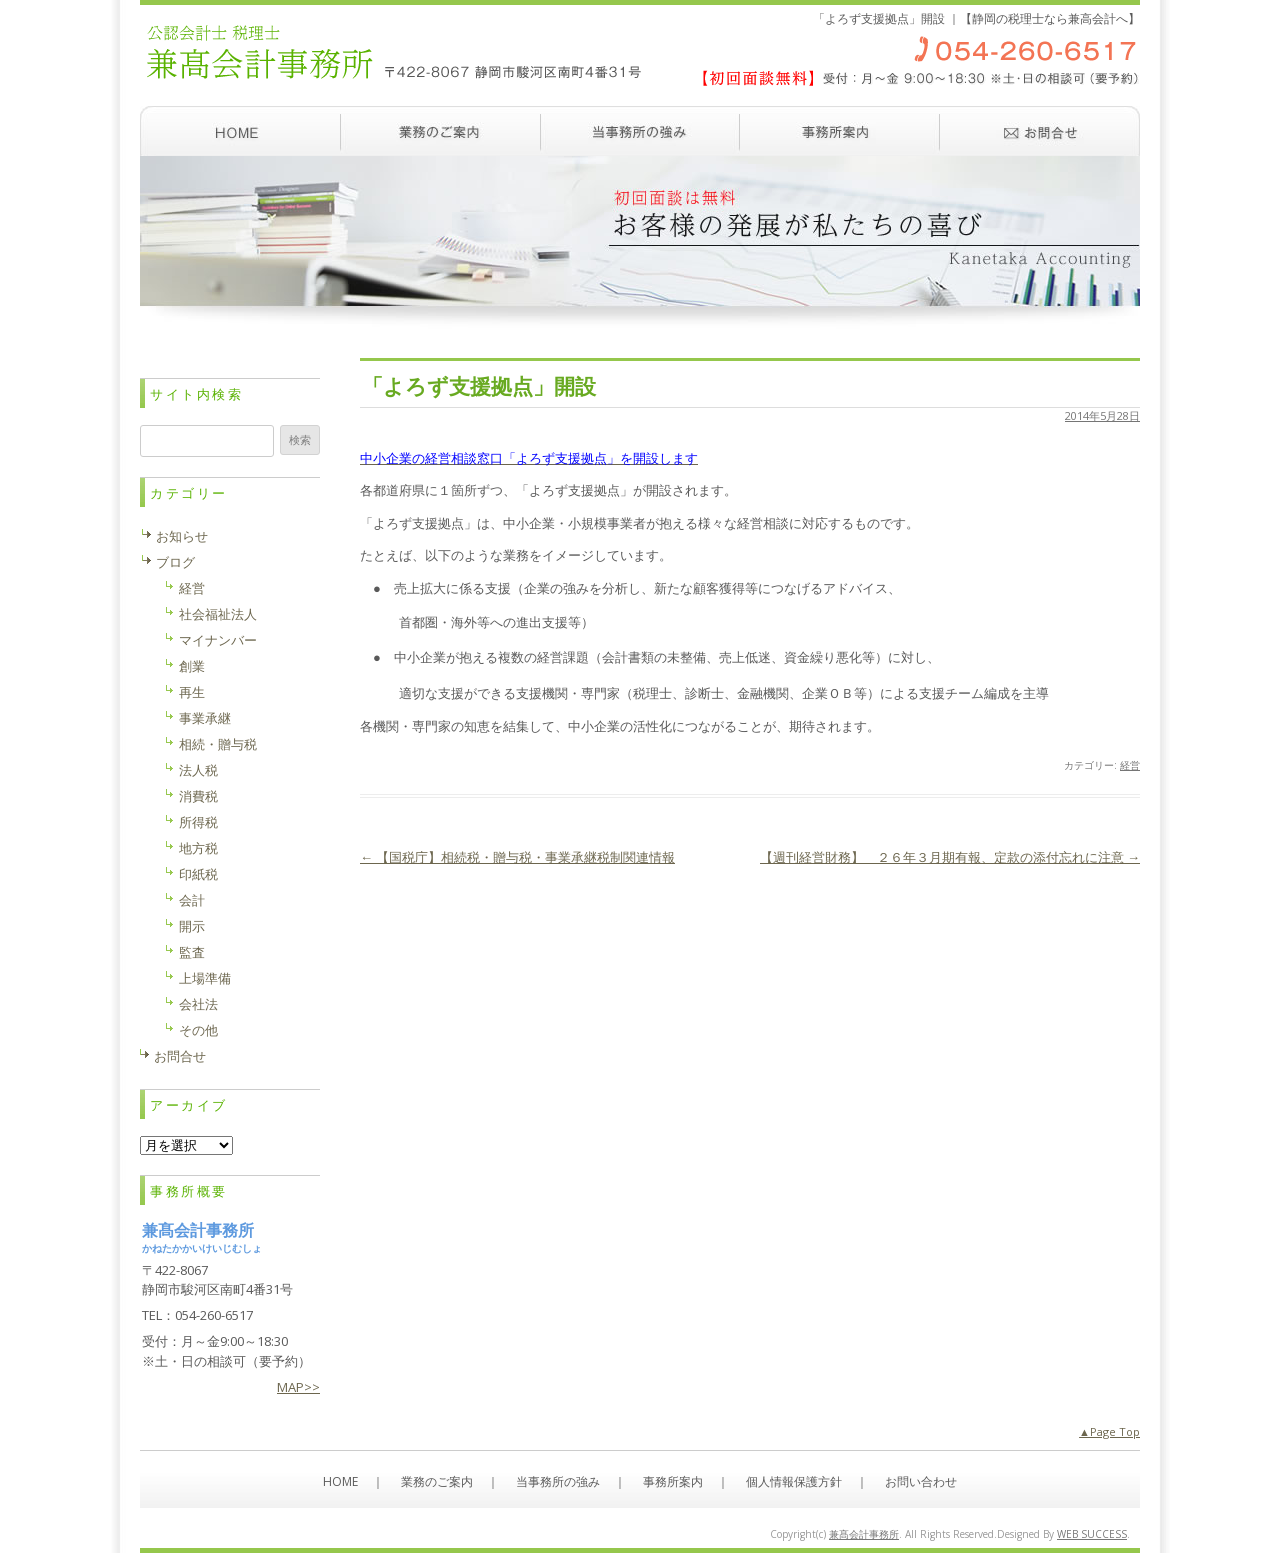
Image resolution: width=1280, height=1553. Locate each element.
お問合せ (180, 1056)
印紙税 (198, 874)
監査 (192, 952)
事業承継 (205, 718)
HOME (340, 1481)
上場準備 (205, 978)
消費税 (198, 796)
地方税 (198, 848)
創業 (192, 666)
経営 (1130, 765)
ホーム (240, 131)
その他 (198, 1030)
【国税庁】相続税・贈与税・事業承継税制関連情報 (517, 857)
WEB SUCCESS (1092, 1534)
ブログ (175, 562)
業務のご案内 (440, 131)
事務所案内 (840, 131)
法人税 (198, 770)
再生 (192, 692)
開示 (192, 926)
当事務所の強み (640, 131)
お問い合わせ (1040, 131)
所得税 (198, 822)
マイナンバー (218, 640)
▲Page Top (1109, 1431)
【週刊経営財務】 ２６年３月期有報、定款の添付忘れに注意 (950, 857)
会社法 (198, 1004)
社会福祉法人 (218, 614)
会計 (192, 900)
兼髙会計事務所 (864, 1534)
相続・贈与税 (218, 744)
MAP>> (298, 1387)
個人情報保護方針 (794, 1481)
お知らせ (182, 536)
